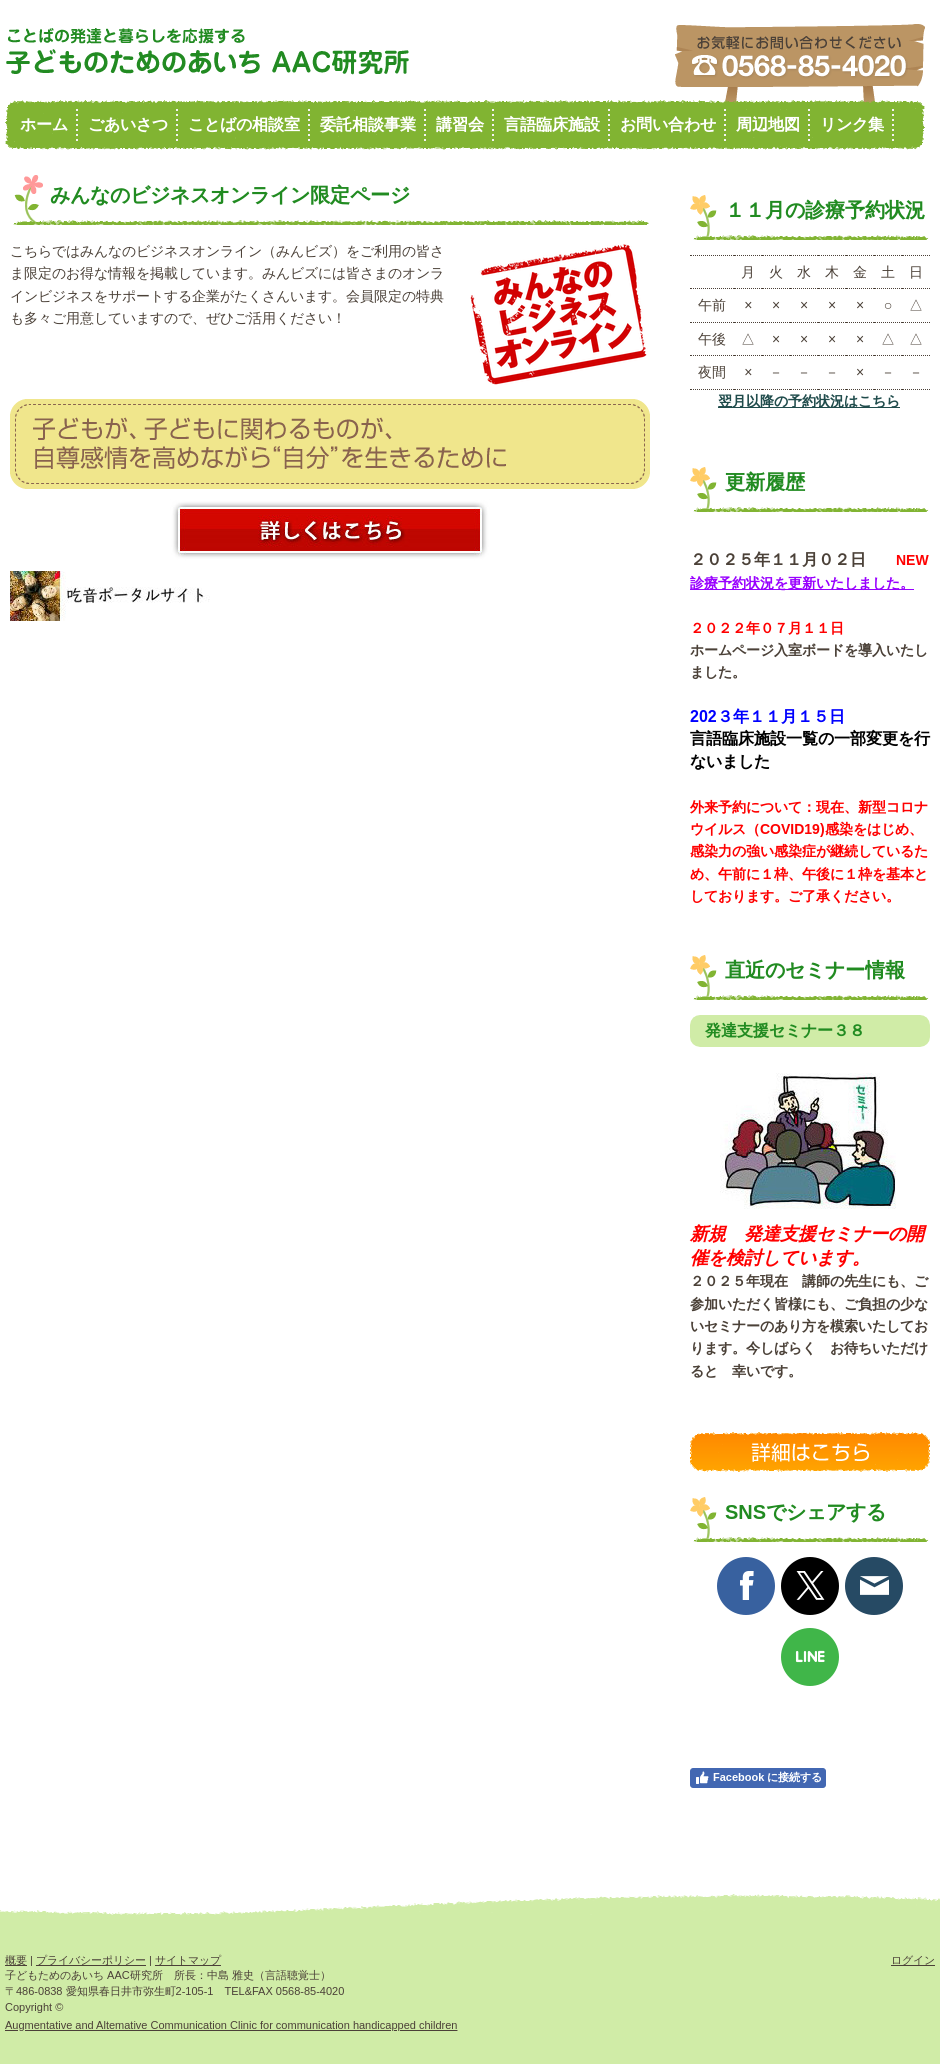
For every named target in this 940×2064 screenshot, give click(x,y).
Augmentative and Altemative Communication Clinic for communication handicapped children (231, 2025)
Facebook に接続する (758, 1778)
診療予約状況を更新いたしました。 (802, 583)
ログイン (913, 1960)
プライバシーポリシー (91, 1960)
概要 (16, 1960)
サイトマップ (188, 1960)
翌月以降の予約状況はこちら (809, 401)
